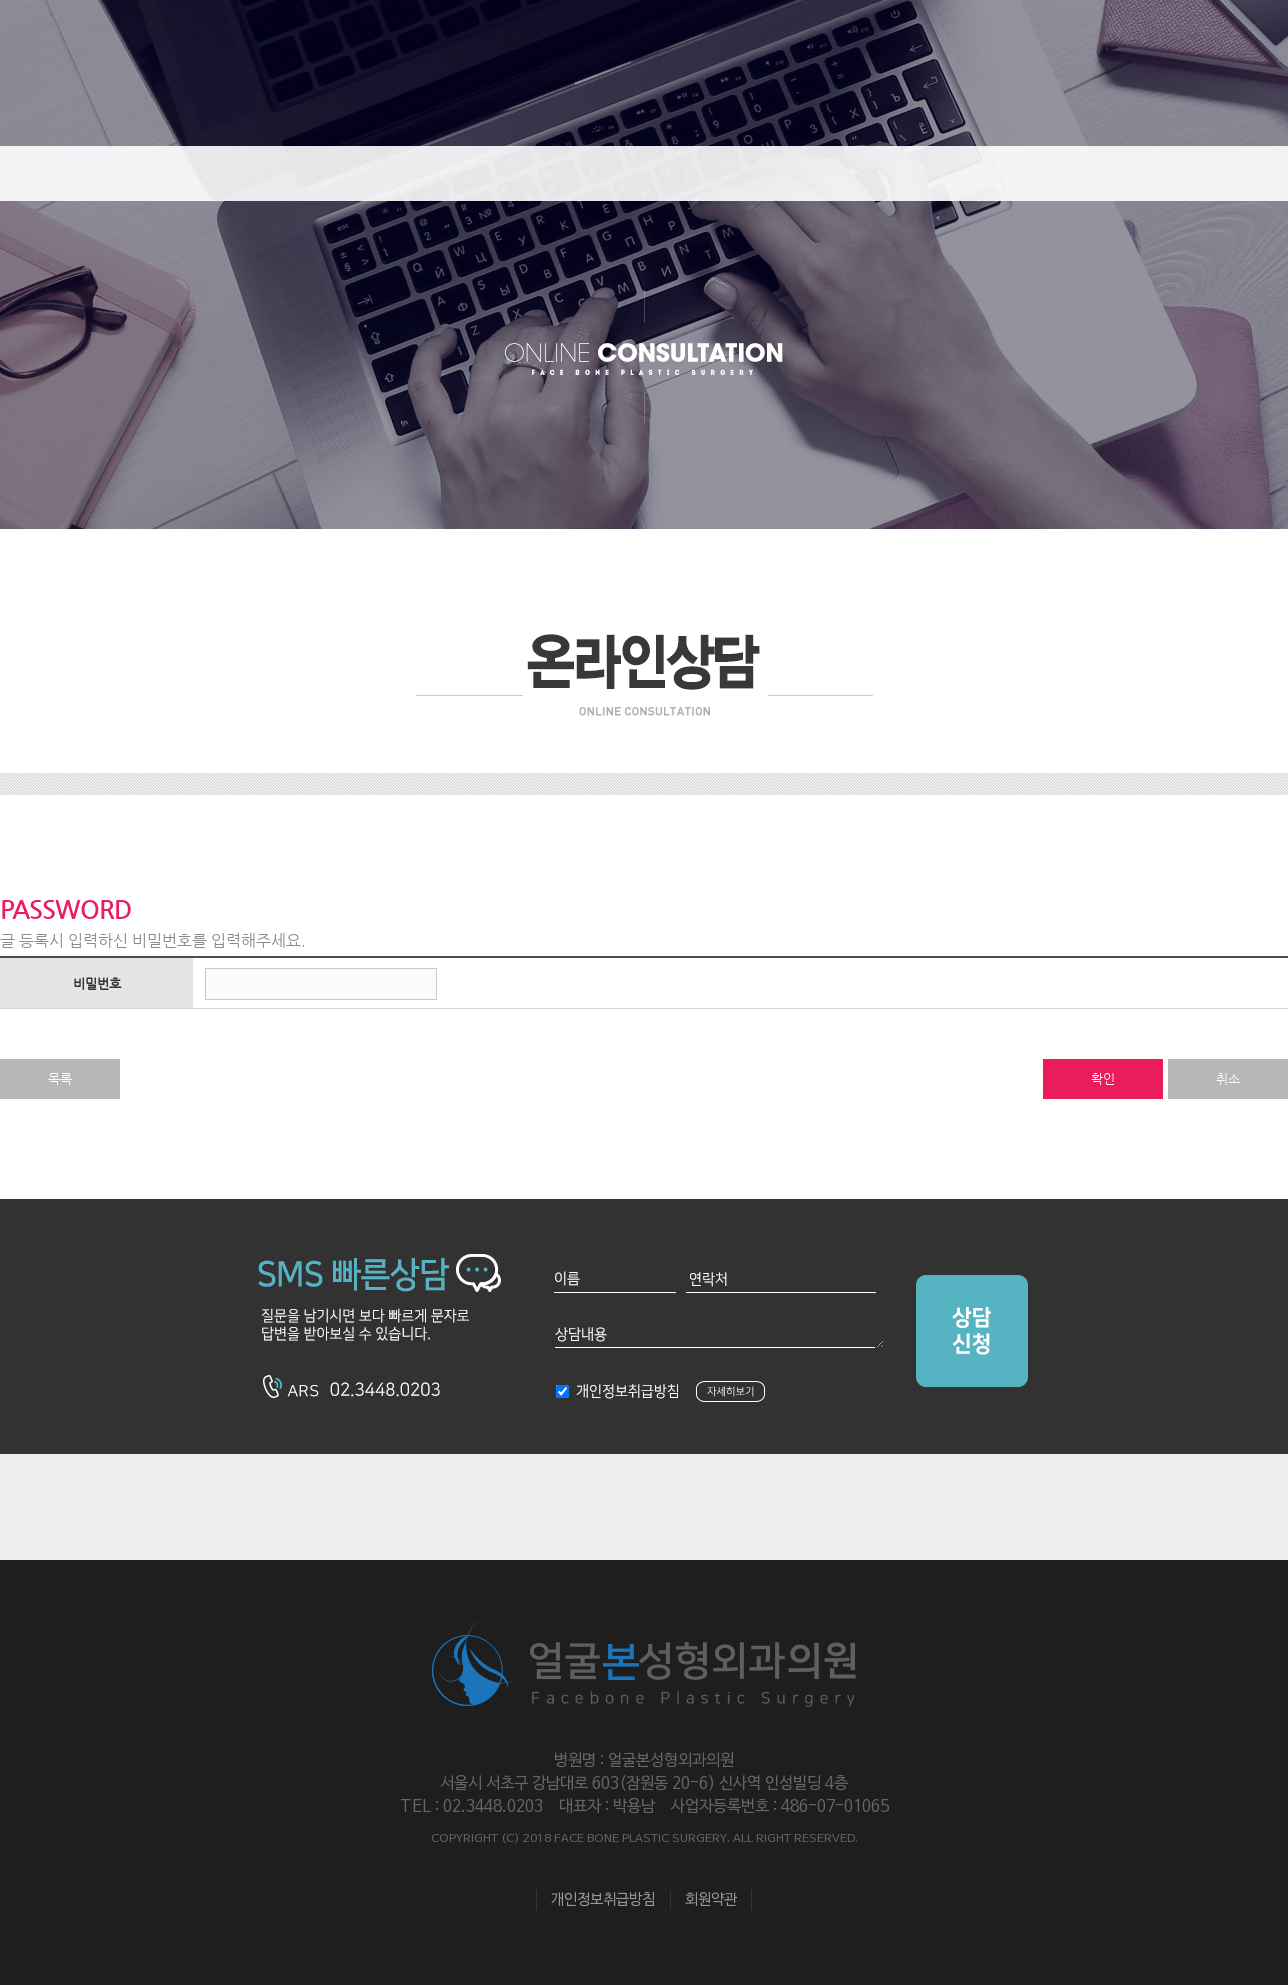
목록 (60, 1078)
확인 (1103, 1078)
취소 (1228, 1078)
